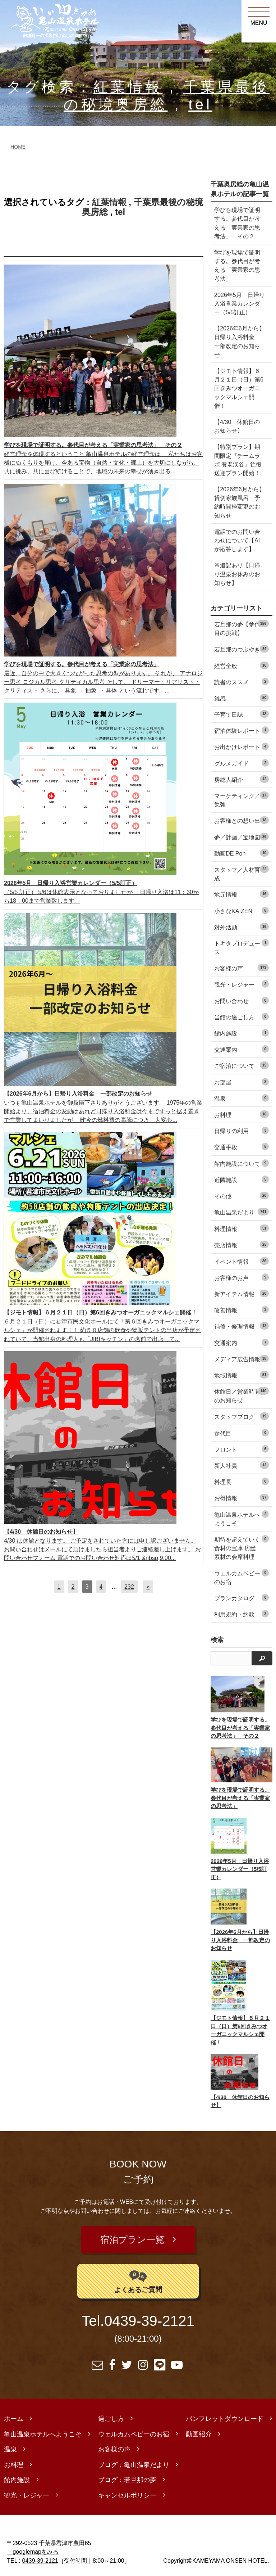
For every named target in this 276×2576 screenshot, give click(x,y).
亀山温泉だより (241, 1211)
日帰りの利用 (241, 1130)
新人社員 (241, 1465)
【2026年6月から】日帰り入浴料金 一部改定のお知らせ (239, 341)
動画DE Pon (241, 853)
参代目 (241, 1432)
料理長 (241, 1481)
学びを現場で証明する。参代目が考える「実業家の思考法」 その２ (237, 223)
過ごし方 (111, 2414)
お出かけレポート (241, 746)
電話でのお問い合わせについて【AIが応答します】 (237, 540)
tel (200, 104)
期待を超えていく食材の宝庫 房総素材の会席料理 (241, 1547)
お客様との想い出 (241, 820)
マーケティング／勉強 (241, 799)
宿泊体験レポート (241, 730)
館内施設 (241, 1033)
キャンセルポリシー (127, 2490)
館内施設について (241, 1163)
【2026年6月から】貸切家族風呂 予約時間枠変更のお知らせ (239, 502)
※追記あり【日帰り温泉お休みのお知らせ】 (237, 574)
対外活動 (241, 926)
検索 (217, 1639)
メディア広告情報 (241, 1358)
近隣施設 (241, 1179)
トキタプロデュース (241, 947)
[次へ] (148, 1586)
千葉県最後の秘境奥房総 (142, 206)
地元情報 (241, 894)
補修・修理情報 (241, 1326)
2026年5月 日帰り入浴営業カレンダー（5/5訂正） (239, 303)
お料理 (241, 1114)
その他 (241, 1195)
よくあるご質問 (138, 2276)
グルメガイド (241, 763)
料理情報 (241, 1228)
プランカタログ (241, 1597)
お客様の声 (241, 967)
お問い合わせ (241, 1000)
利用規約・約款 (241, 1614)
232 (129, 1586)
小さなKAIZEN (241, 910)
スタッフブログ (241, 1416)
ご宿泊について (241, 1065)
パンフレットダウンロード (224, 2414)
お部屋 (241, 1082)
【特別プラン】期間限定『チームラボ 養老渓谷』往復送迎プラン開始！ (238, 459)
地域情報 (241, 1375)
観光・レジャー (241, 984)
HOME (18, 147)
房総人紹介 (241, 779)
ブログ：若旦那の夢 (127, 2475)
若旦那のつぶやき (241, 649)
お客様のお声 (241, 1277)
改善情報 (241, 1309)
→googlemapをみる (33, 2547)
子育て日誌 (241, 714)
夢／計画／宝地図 (241, 836)
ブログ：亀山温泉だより (133, 2460)
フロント (241, 1449)
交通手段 (241, 1146)
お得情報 (241, 1497)
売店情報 (241, 1244)
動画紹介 (199, 2429)
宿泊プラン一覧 (133, 2237)
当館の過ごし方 (241, 1016)
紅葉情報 (127, 87)
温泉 (241, 1098)
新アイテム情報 (241, 1293)
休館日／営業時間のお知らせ (241, 1395)
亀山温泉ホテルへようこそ (241, 1518)
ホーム (13, 2414)
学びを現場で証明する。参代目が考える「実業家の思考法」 (237, 265)
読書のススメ (241, 681)
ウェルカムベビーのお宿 (241, 1577)
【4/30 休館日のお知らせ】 (237, 426)
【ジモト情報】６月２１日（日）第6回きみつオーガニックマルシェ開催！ (238, 388)
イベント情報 (241, 1261)
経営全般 (241, 665)
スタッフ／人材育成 (241, 873)
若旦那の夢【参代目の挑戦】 (241, 628)
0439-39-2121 (149, 2316)
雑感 (241, 697)
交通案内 (241, 1049)
